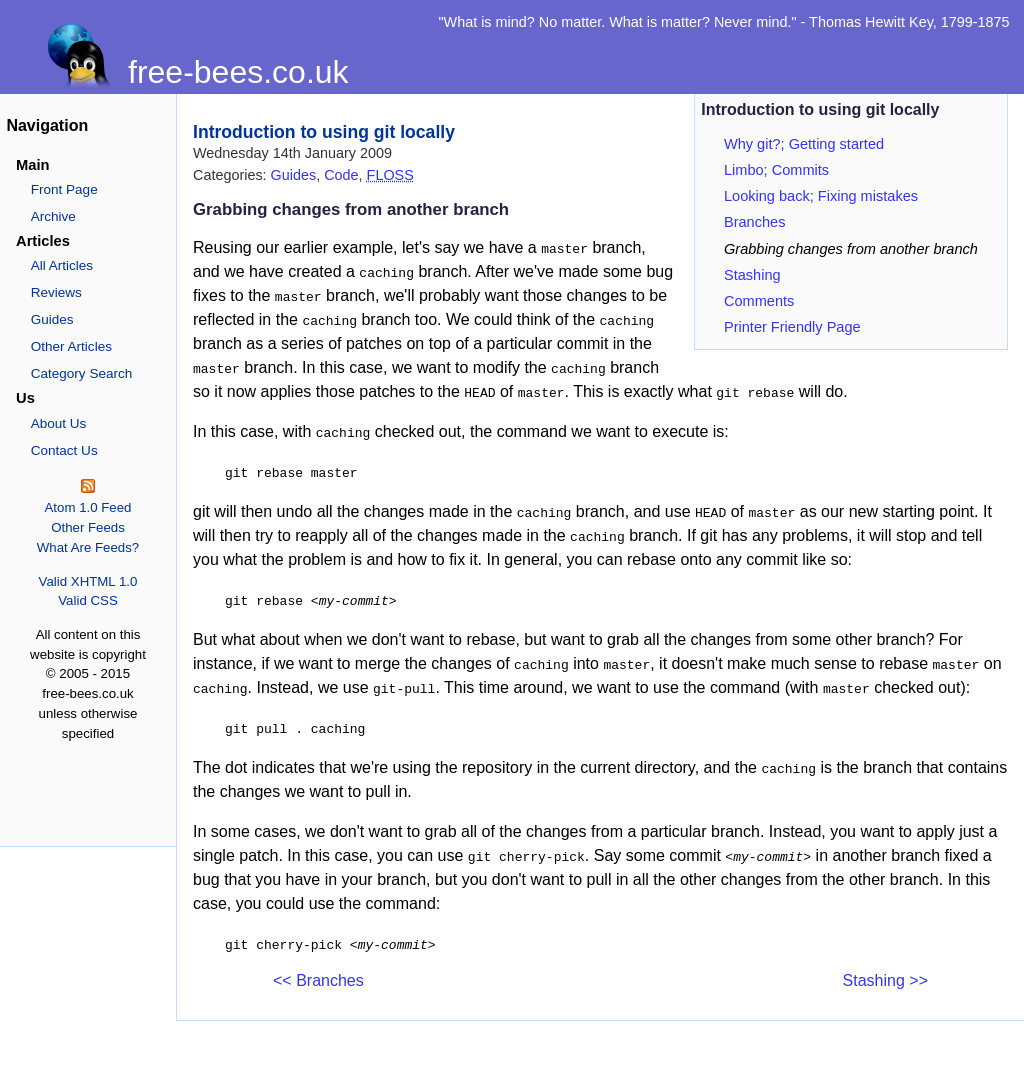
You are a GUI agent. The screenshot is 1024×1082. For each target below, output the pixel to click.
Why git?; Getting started (804, 144)
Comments (759, 301)
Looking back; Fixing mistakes (821, 196)
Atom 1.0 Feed (87, 507)
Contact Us (64, 450)
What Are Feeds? (88, 547)
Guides (52, 319)
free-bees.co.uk (238, 72)
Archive (53, 216)
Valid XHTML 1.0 (88, 581)
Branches (754, 222)
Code (341, 175)
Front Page (64, 189)
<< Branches (318, 980)
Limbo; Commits (776, 170)
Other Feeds (88, 527)
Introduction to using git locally (324, 132)
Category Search (82, 373)
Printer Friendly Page (792, 327)
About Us (59, 423)
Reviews (56, 292)
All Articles (62, 265)
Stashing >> (885, 980)
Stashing (752, 275)
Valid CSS (87, 600)
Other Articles (71, 346)
